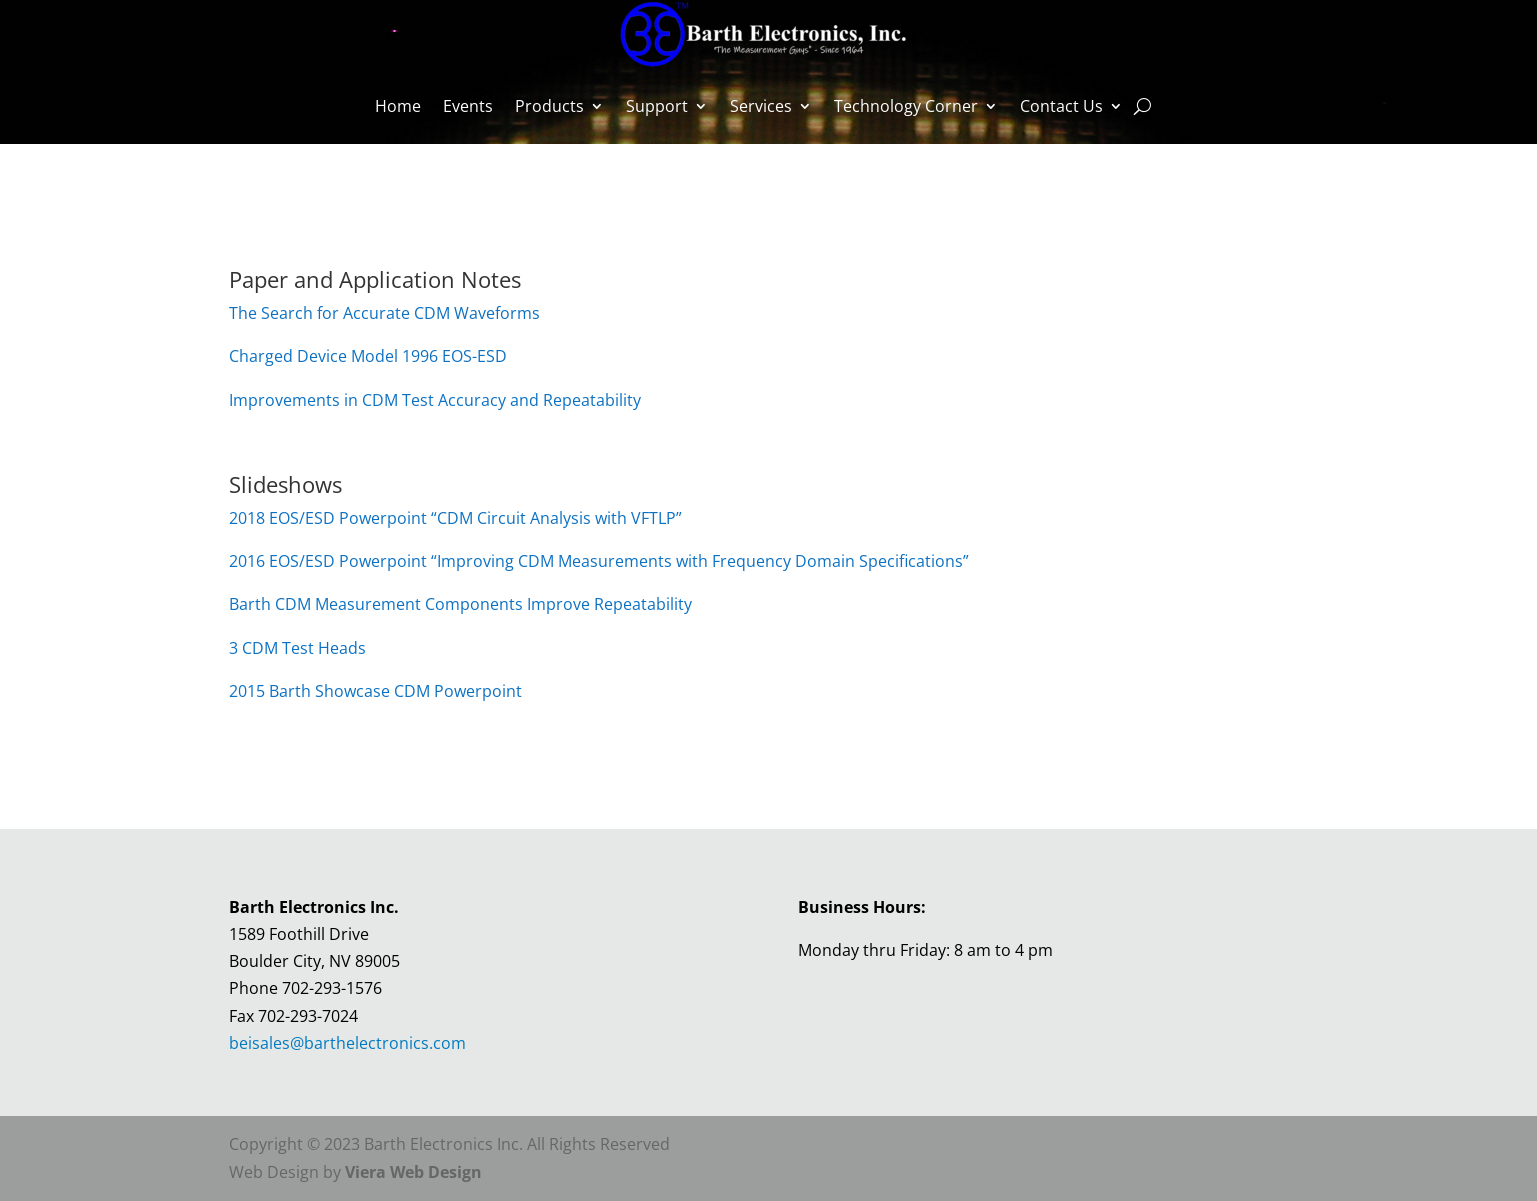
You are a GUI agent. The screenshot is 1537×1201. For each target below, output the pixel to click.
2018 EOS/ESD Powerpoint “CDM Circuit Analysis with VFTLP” (455, 518)
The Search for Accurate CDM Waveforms (384, 313)
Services (761, 106)
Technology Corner (906, 106)
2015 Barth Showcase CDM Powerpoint (375, 691)
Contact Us (1061, 106)
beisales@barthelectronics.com (347, 1043)
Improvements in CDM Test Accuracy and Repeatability (435, 400)
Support (657, 106)
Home (398, 106)
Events (468, 106)
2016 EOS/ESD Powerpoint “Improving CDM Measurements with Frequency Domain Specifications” (599, 561)
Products (549, 106)
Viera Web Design (413, 1172)
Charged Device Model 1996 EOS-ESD (368, 356)
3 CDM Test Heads (297, 648)
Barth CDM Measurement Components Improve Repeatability (460, 604)
